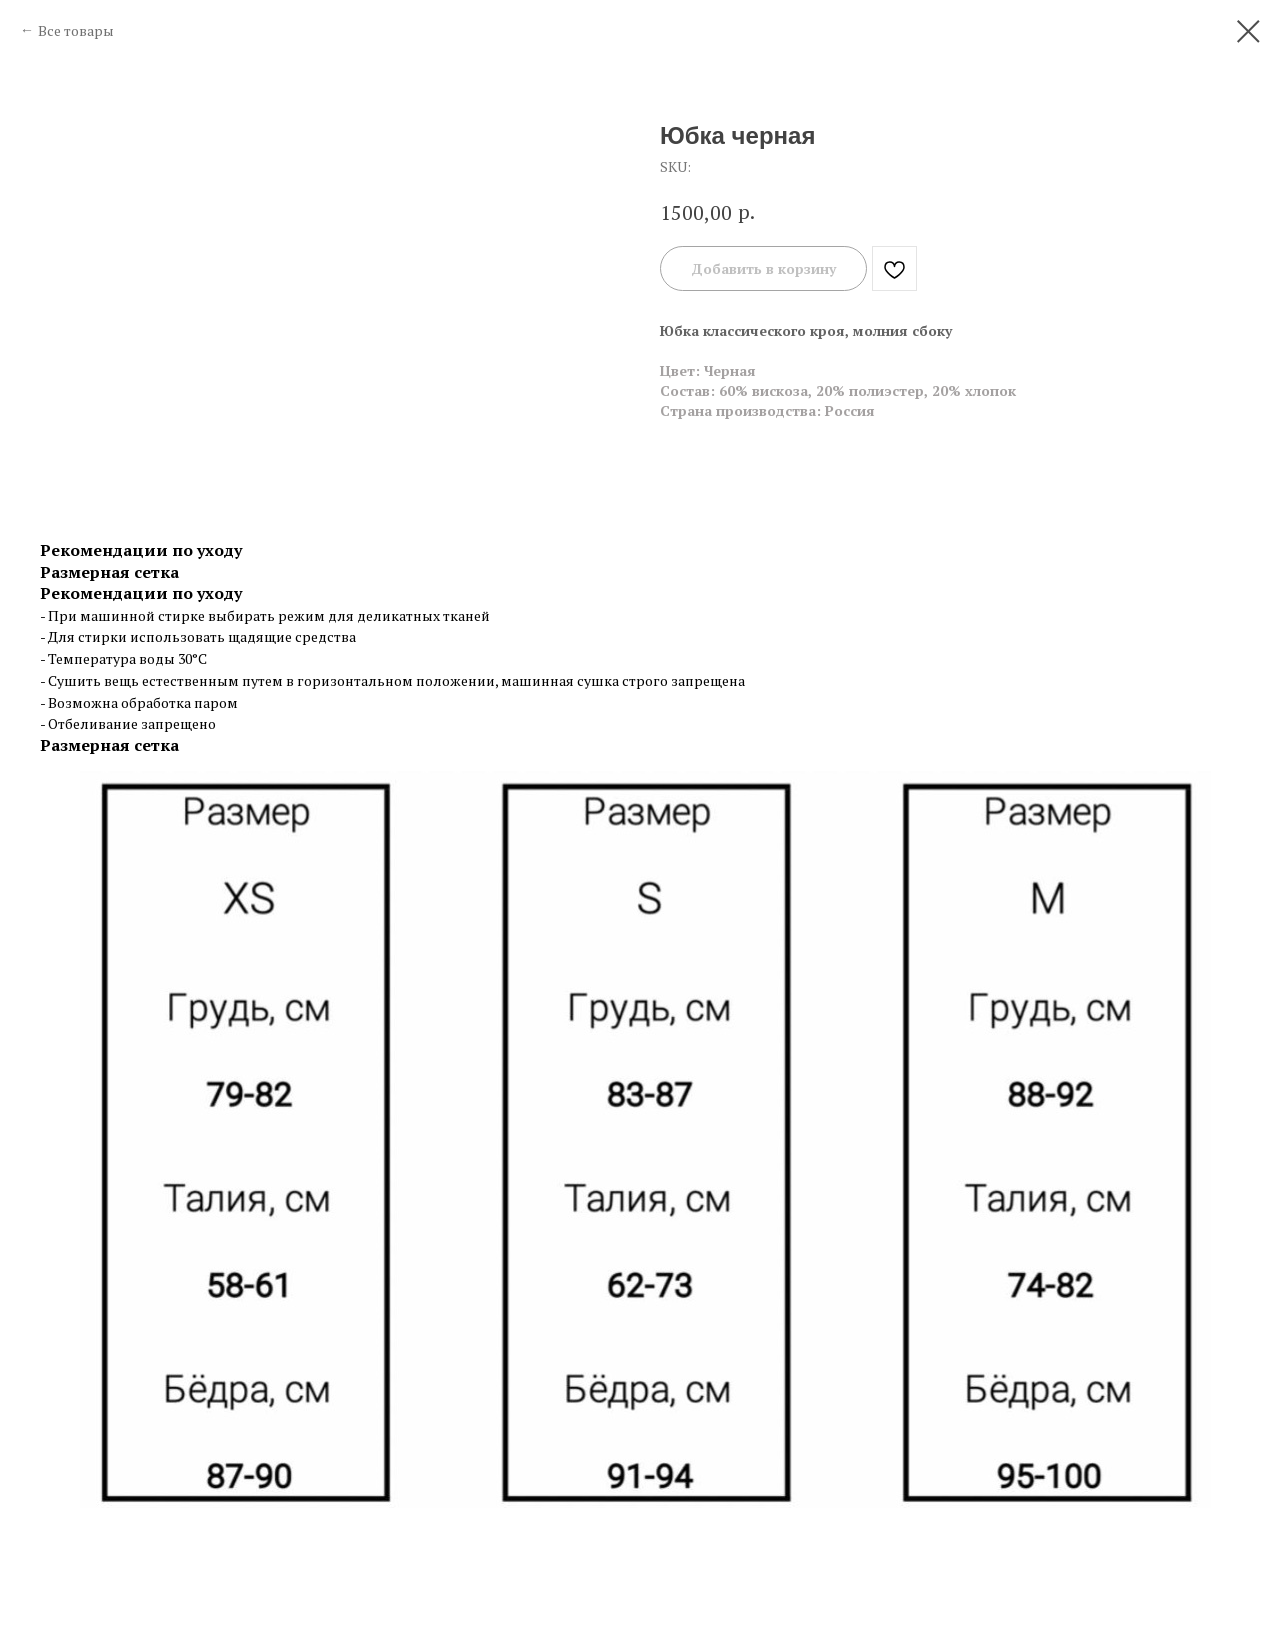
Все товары (76, 30)
